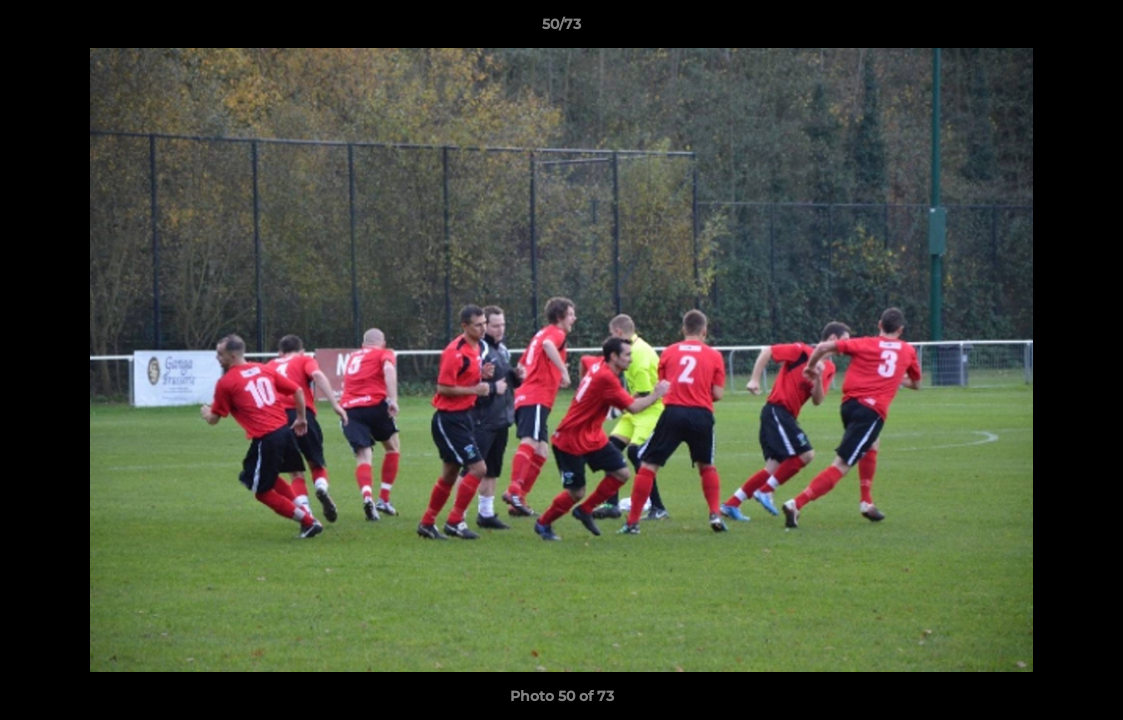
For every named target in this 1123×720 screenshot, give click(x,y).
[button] (1087, 29)
